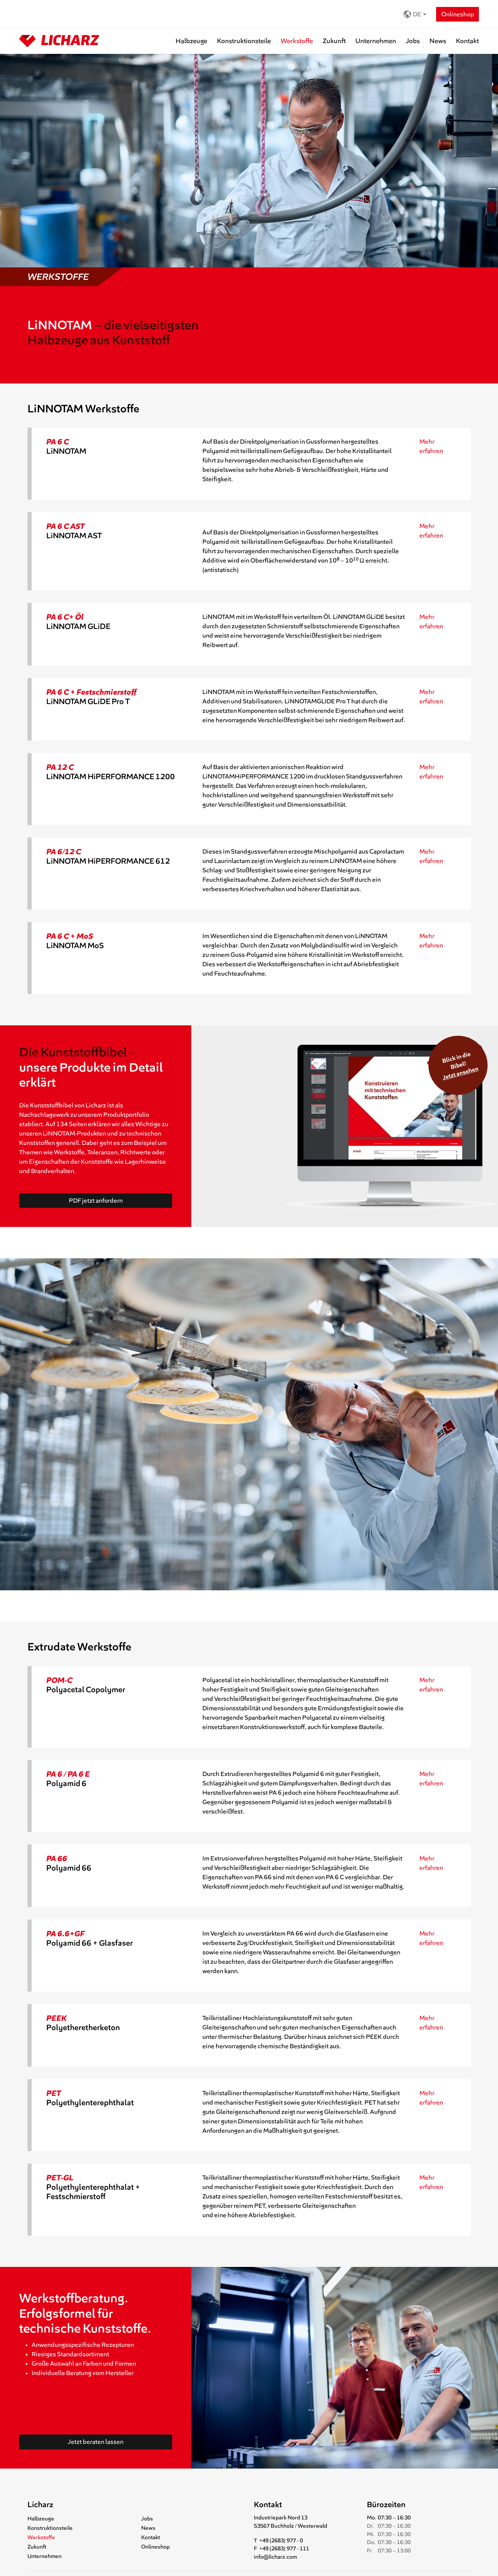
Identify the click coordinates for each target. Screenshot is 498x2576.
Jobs (413, 41)
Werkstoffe (297, 41)
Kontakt (467, 41)
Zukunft (334, 41)
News (437, 41)
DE (412, 14)
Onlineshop (457, 14)
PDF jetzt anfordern (96, 1200)
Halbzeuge (191, 41)
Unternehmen (375, 41)
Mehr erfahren (431, 446)
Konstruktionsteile (244, 41)
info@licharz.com (275, 2557)
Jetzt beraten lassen (95, 2441)
